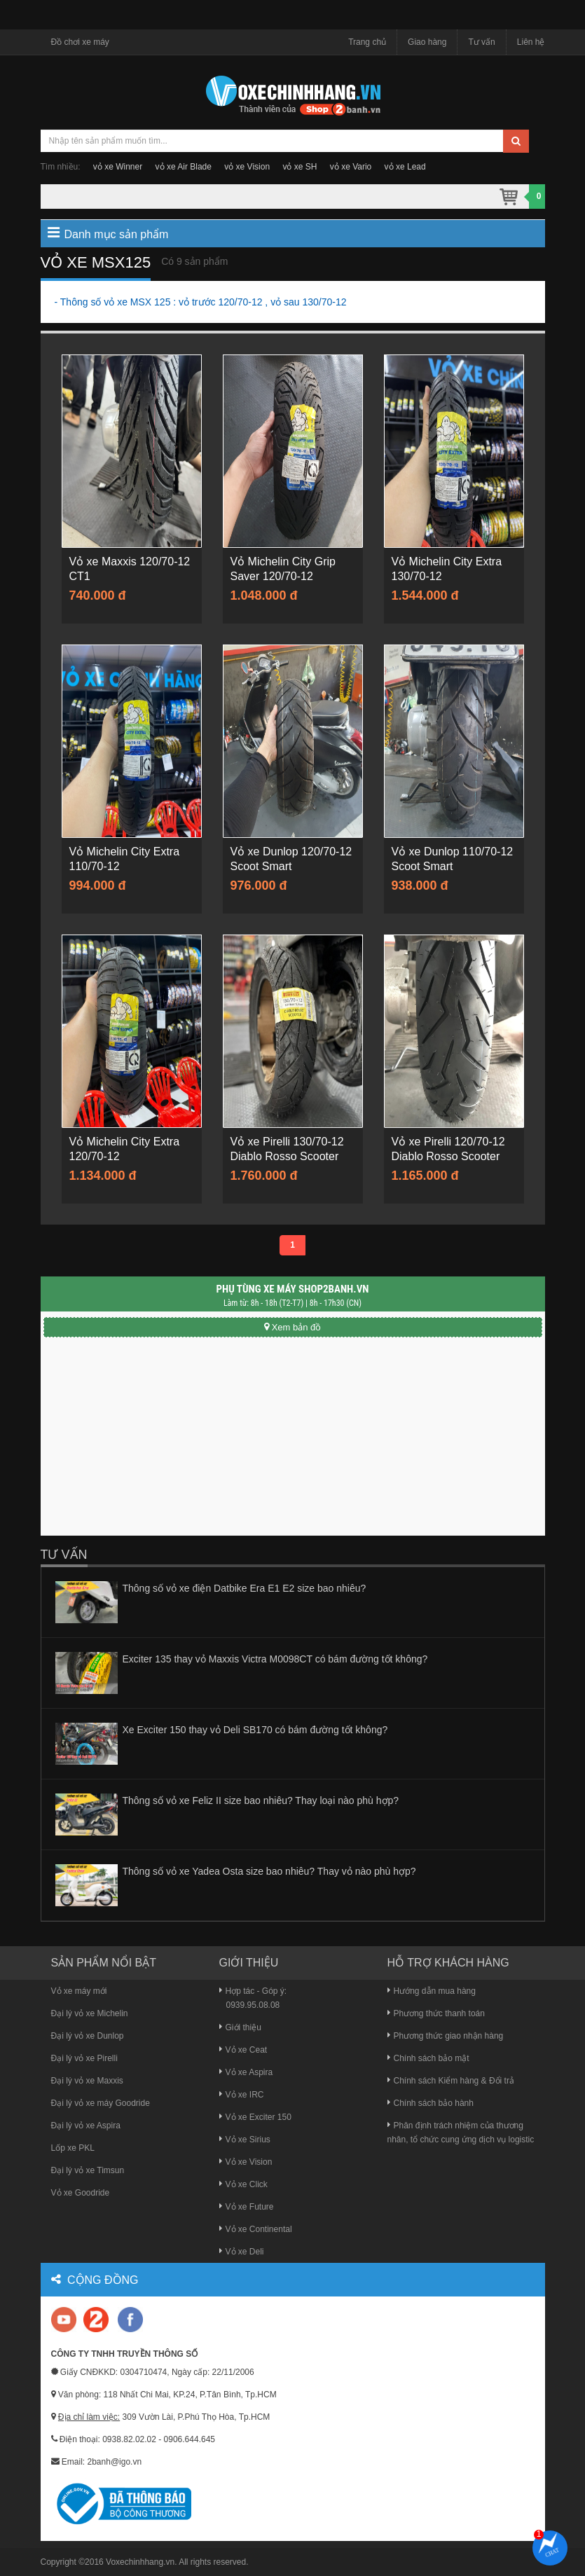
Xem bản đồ (293, 1327)
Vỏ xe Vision (246, 2162)
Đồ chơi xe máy (80, 42)
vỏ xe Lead (405, 167)
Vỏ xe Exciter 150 (255, 2117)
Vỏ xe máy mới (79, 1991)
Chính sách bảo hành (430, 2103)
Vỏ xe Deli (241, 2252)
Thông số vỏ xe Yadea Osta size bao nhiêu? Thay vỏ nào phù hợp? (269, 1871)
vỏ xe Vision (247, 167)
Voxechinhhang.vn (140, 2562)
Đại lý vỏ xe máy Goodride (100, 2103)
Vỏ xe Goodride (80, 2193)
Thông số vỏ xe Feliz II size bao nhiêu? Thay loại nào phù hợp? (261, 1800)
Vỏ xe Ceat (243, 2050)
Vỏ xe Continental (255, 2229)
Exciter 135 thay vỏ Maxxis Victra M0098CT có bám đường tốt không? (275, 1659)
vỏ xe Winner (117, 167)
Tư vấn (481, 42)
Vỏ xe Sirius (244, 2139)
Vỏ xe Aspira (246, 2072)
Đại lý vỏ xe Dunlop (87, 2036)
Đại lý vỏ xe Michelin (89, 2013)
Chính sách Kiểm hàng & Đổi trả (450, 2081)
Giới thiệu (240, 2027)
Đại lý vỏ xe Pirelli (84, 2058)
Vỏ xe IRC (241, 2095)
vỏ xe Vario (350, 167)
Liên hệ (531, 42)
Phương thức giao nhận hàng (445, 2036)
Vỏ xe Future (246, 2207)
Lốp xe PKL (73, 2148)
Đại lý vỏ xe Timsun (88, 2170)
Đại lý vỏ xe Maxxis (87, 2081)
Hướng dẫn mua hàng (431, 1991)
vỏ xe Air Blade (184, 167)
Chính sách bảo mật (428, 2058)
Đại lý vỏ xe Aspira (86, 2125)
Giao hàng (427, 42)
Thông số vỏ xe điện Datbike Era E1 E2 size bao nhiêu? (244, 1588)
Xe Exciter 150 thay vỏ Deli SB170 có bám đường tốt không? (255, 1729)
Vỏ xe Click (243, 2184)
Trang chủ (367, 42)
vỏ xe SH (299, 167)
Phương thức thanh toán (436, 2013)
